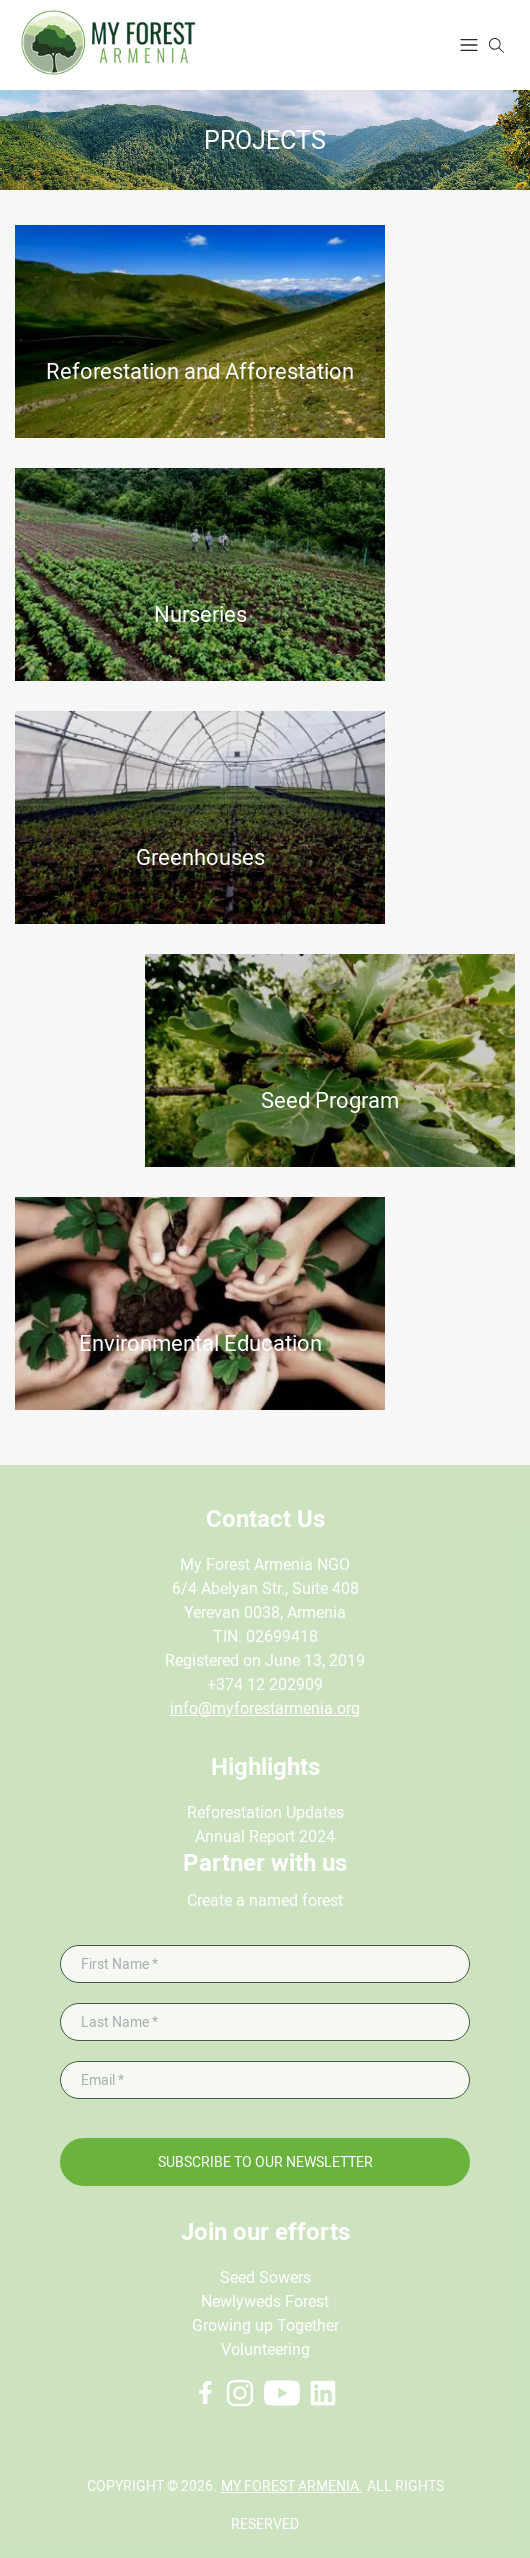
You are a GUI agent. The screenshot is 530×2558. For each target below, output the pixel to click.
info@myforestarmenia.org (265, 1708)
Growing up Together (265, 2325)
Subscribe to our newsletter (265, 2162)
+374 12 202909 (265, 1684)
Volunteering (265, 2349)
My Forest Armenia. (292, 2486)
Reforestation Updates (265, 1812)
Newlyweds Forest (265, 2301)
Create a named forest (265, 1900)
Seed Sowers (265, 2277)
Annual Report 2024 (265, 1836)
